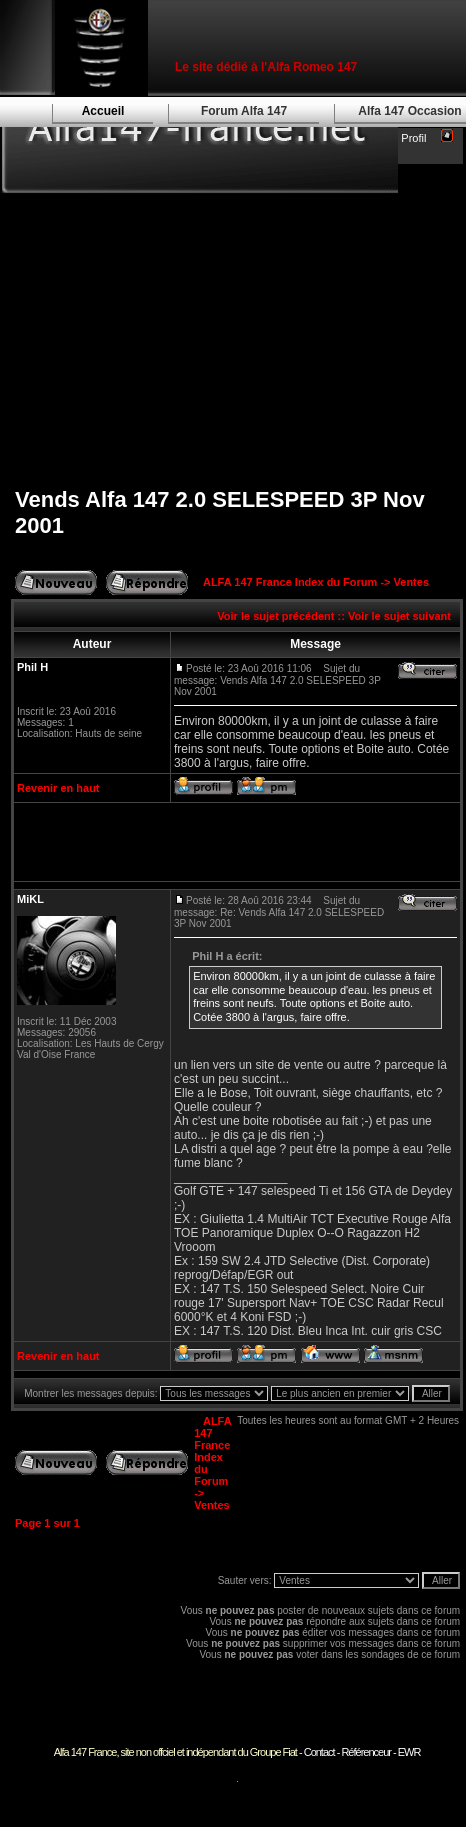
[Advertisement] (237, 325)
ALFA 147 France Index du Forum (290, 582)
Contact (319, 1752)
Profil (413, 138)
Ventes (411, 582)
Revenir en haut (58, 788)
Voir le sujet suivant (399, 616)
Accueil (103, 111)
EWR (409, 1752)
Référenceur (366, 1752)
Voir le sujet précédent (275, 616)
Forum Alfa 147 (244, 111)
